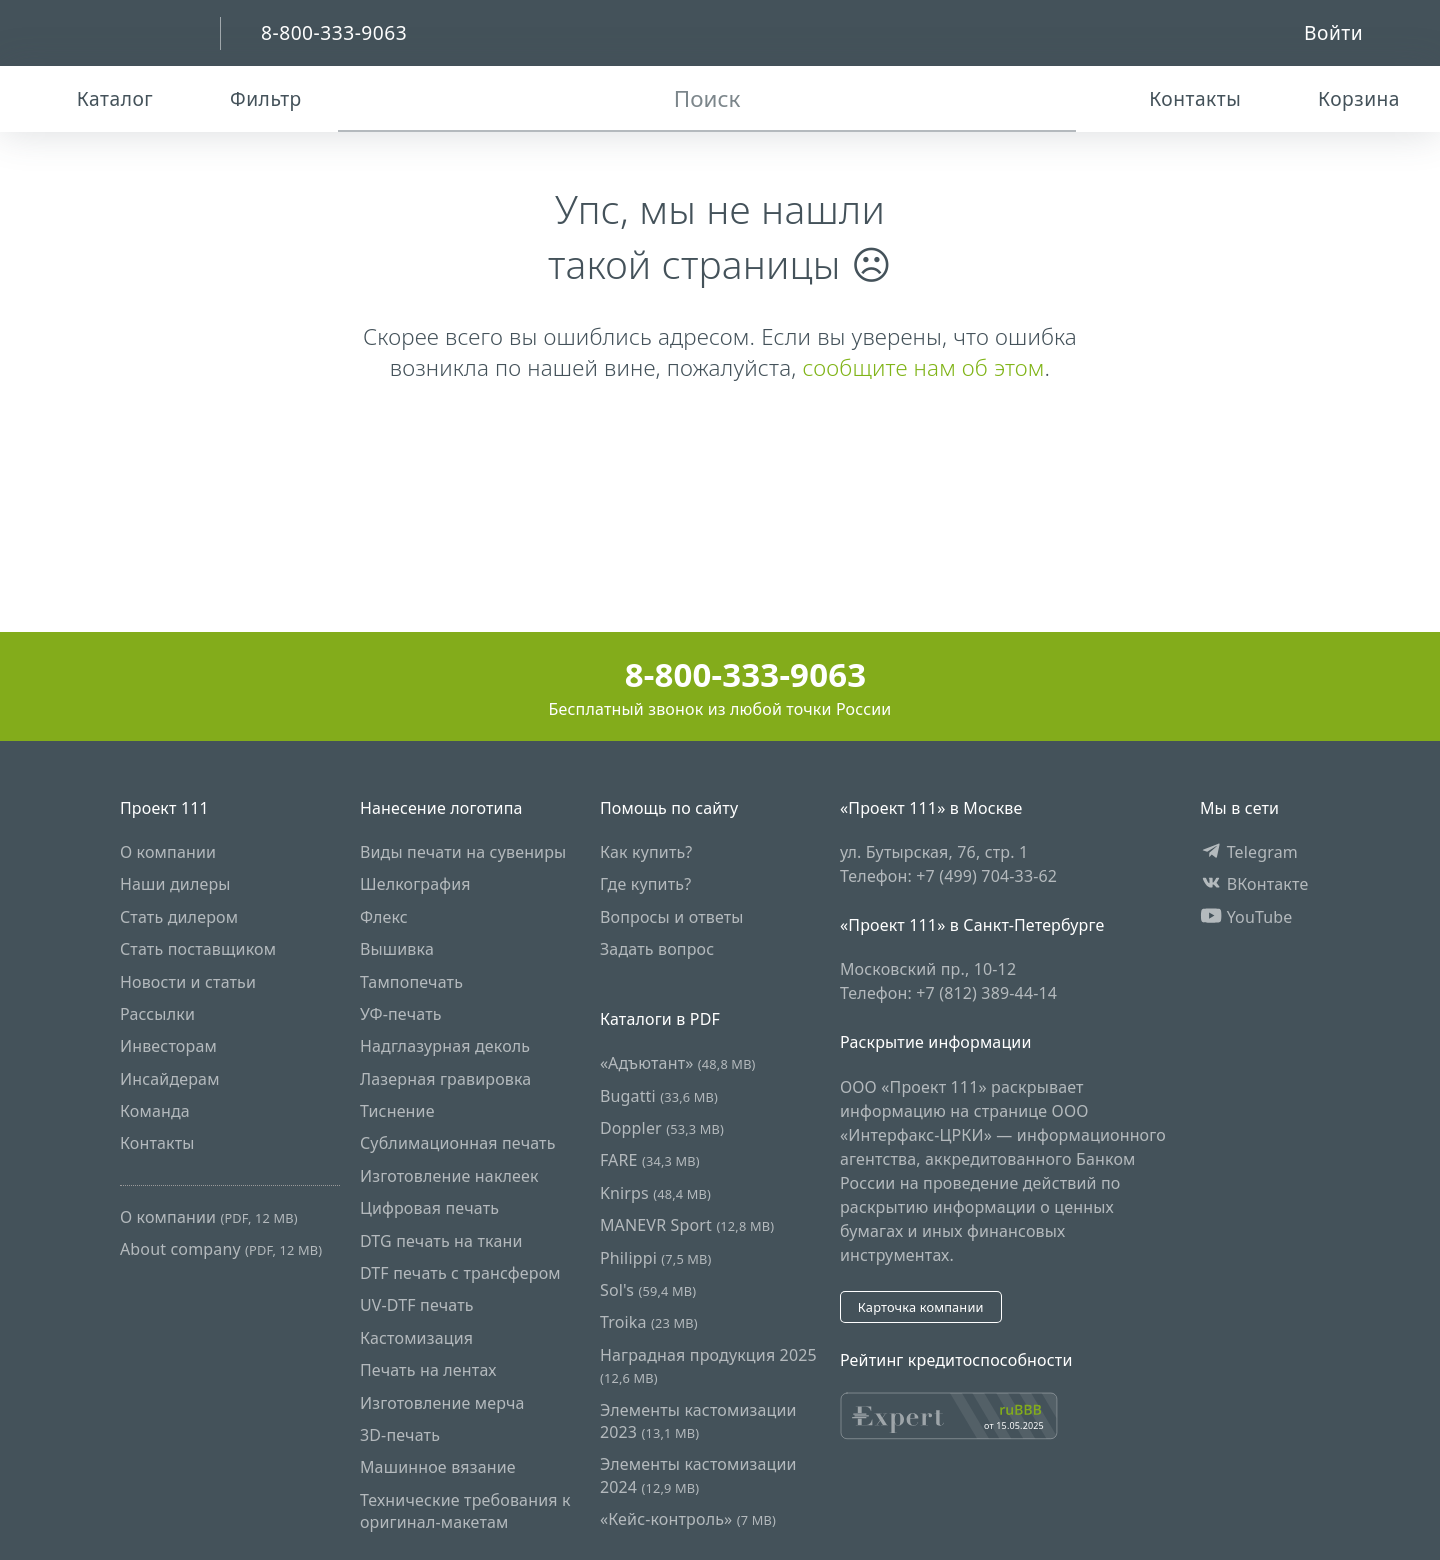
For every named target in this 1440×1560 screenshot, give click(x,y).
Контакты (157, 1143)
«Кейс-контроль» (688, 1519)
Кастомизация (416, 1338)
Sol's (648, 1290)
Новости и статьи (188, 982)
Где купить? (645, 884)
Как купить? (646, 852)
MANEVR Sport (687, 1225)
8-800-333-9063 (720, 674)
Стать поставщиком (198, 949)
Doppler (662, 1128)
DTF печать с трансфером (460, 1273)
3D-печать (400, 1435)
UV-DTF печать (417, 1305)
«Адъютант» (678, 1063)
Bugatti (659, 1096)
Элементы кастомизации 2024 (698, 1475)
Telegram (1249, 852)
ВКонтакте (1254, 884)
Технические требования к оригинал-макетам (465, 1511)
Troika (649, 1322)
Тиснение (397, 1111)
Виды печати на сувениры (463, 852)
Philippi (656, 1258)
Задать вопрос (657, 949)
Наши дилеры (175, 884)
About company (221, 1249)
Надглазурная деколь (445, 1046)
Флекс (384, 917)
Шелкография (415, 884)
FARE (650, 1160)
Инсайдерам (170, 1079)
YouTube (1246, 917)
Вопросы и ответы (672, 917)
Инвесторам (168, 1046)
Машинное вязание (438, 1467)
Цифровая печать (429, 1208)
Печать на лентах (428, 1370)
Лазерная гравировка (446, 1079)
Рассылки (157, 1014)
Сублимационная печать (458, 1143)
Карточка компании (921, 1307)
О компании (168, 852)
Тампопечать (411, 982)
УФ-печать (401, 1014)
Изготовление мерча (442, 1403)
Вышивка (397, 949)
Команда (155, 1111)
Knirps (655, 1193)
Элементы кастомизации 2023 (698, 1421)
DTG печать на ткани (441, 1241)
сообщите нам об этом (923, 367)
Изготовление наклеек (449, 1176)
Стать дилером (179, 917)
